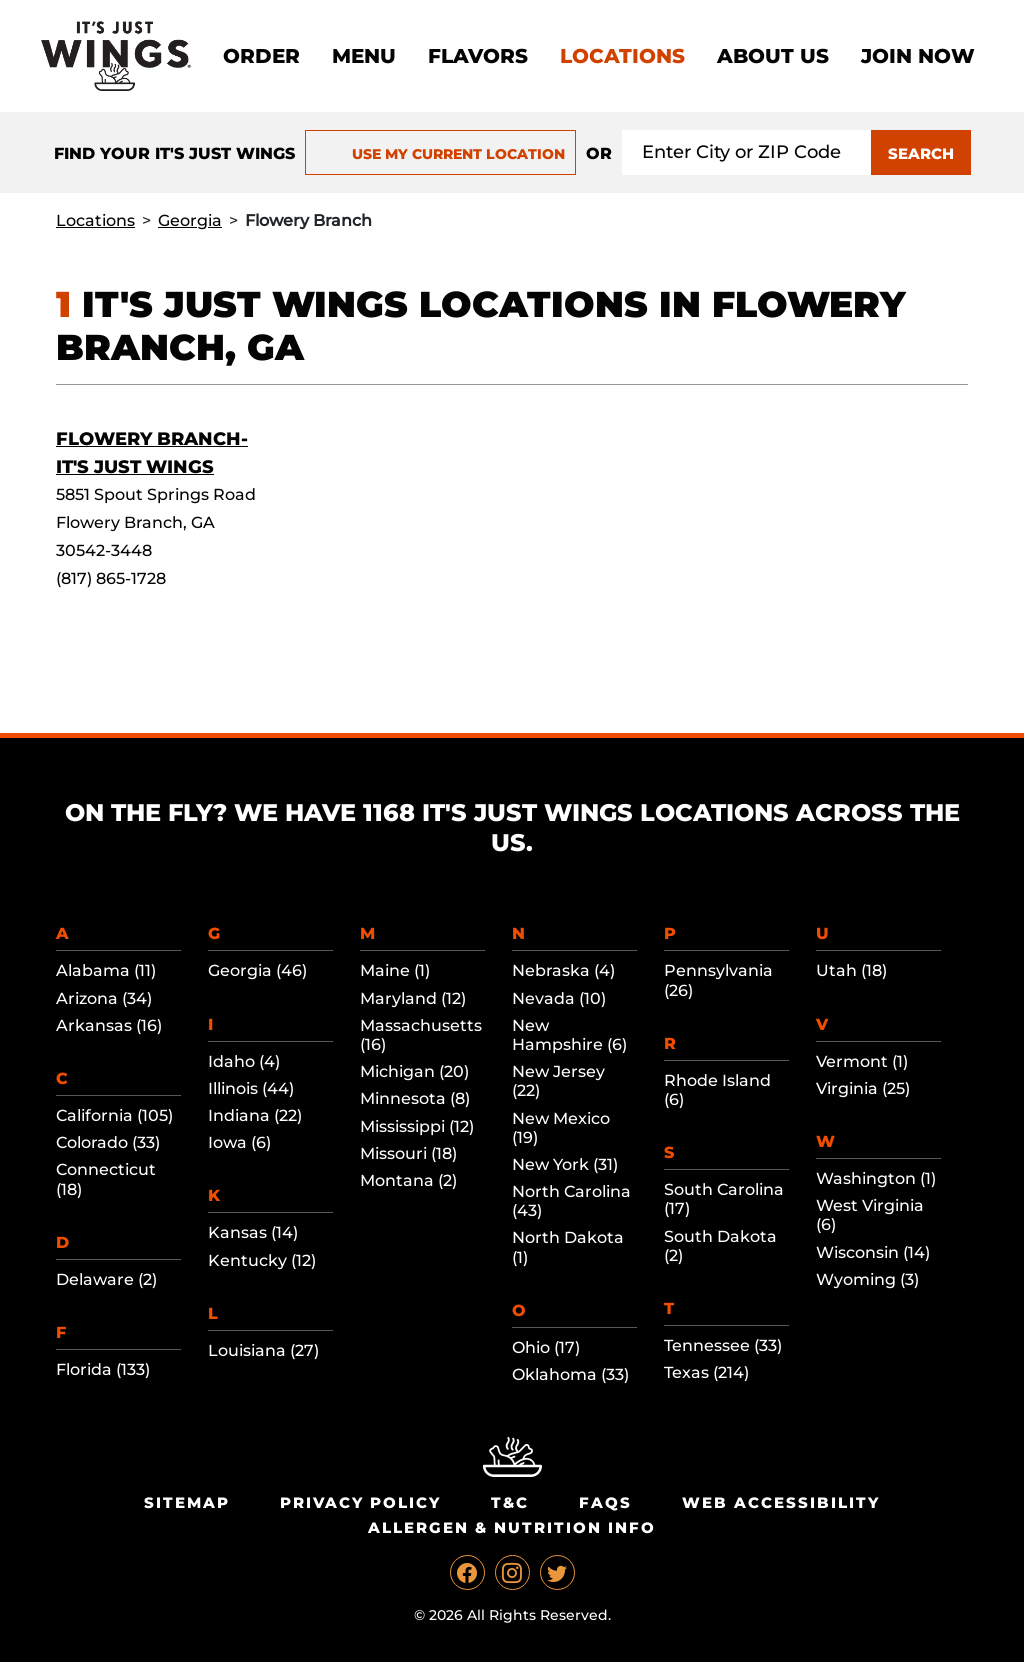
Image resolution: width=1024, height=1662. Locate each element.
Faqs (605, 1502)
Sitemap (187, 1502)
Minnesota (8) (415, 1098)
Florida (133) (103, 1369)
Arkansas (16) (109, 1025)
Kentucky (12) (262, 1260)
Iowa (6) (239, 1142)
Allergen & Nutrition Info (512, 1527)
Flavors (478, 56)
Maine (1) (395, 970)
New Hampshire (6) (569, 1035)
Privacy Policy (360, 1502)
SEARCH (921, 153)
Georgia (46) (257, 970)
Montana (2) (408, 1180)
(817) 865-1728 (111, 578)
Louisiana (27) (263, 1350)
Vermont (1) (862, 1061)
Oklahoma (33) (570, 1374)
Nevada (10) (559, 998)
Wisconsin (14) (873, 1252)
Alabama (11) (106, 970)
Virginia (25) (863, 1088)
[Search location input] (747, 152)
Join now (918, 56)
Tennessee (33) (723, 1345)
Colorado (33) (108, 1142)
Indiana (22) (255, 1115)
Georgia (190, 220)
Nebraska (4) (563, 970)
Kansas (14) (253, 1232)
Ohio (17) (546, 1347)
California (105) (114, 1115)
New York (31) (565, 1164)
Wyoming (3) (867, 1279)
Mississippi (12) (417, 1126)
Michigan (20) (414, 1071)
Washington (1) (876, 1178)
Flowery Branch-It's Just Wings (152, 453)
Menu (364, 56)
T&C (510, 1502)
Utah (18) (851, 970)
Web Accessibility (781, 1502)
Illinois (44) (251, 1088)
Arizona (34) (104, 998)
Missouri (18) (408, 1153)
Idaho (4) (244, 1061)
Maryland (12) (413, 998)
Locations (622, 56)
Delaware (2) (106, 1279)
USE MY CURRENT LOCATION (440, 154)
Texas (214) (706, 1372)
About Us (773, 56)
